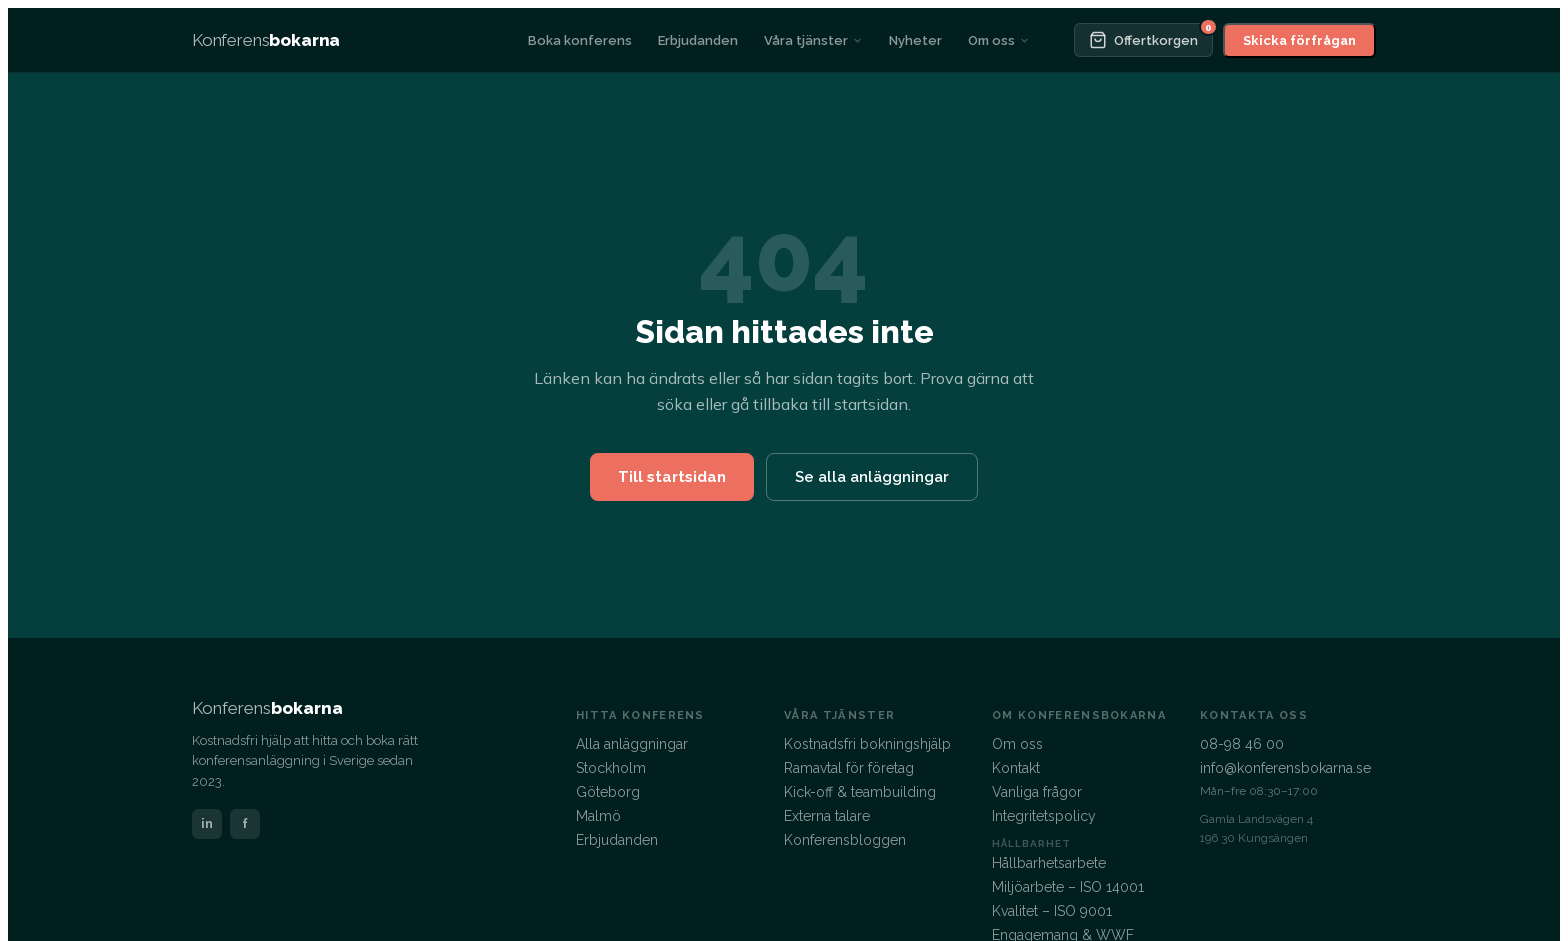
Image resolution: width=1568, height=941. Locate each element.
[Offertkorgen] (1143, 40)
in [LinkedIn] (207, 823)
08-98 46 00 (1242, 744)
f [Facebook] (245, 823)
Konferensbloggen (845, 840)
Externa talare (827, 816)
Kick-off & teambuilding (860, 792)
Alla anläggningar (632, 744)
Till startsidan (672, 477)
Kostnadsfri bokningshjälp (867, 744)
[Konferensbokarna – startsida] (266, 40)
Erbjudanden (698, 40)
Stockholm (611, 768)
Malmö (598, 816)
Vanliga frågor (1037, 792)
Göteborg (608, 792)
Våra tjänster (813, 40)
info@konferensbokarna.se (1285, 768)
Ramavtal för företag (849, 768)
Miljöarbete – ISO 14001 (1068, 887)
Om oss (999, 40)
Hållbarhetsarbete (1049, 863)
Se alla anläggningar (872, 477)
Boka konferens (580, 40)
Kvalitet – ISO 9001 (1052, 911)
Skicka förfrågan (1299, 40)
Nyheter (915, 40)
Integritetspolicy (1044, 816)
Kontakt (1016, 768)
